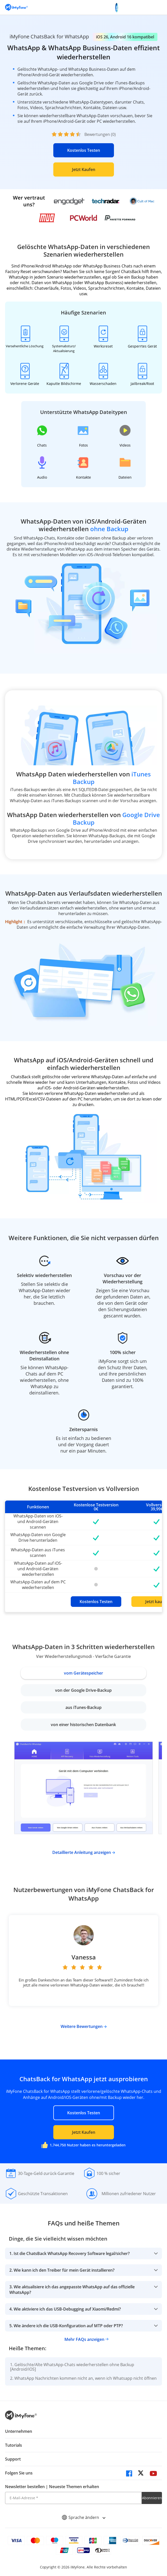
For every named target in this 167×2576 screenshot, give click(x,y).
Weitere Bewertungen (84, 2026)
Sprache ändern (83, 2517)
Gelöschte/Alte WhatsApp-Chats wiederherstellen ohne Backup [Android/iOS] (72, 2367)
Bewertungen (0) (100, 134)
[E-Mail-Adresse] (73, 2498)
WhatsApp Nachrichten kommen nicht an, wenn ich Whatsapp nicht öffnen (85, 2378)
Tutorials (13, 2445)
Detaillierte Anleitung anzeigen (83, 1852)
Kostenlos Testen (83, 150)
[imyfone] (16, 7)
